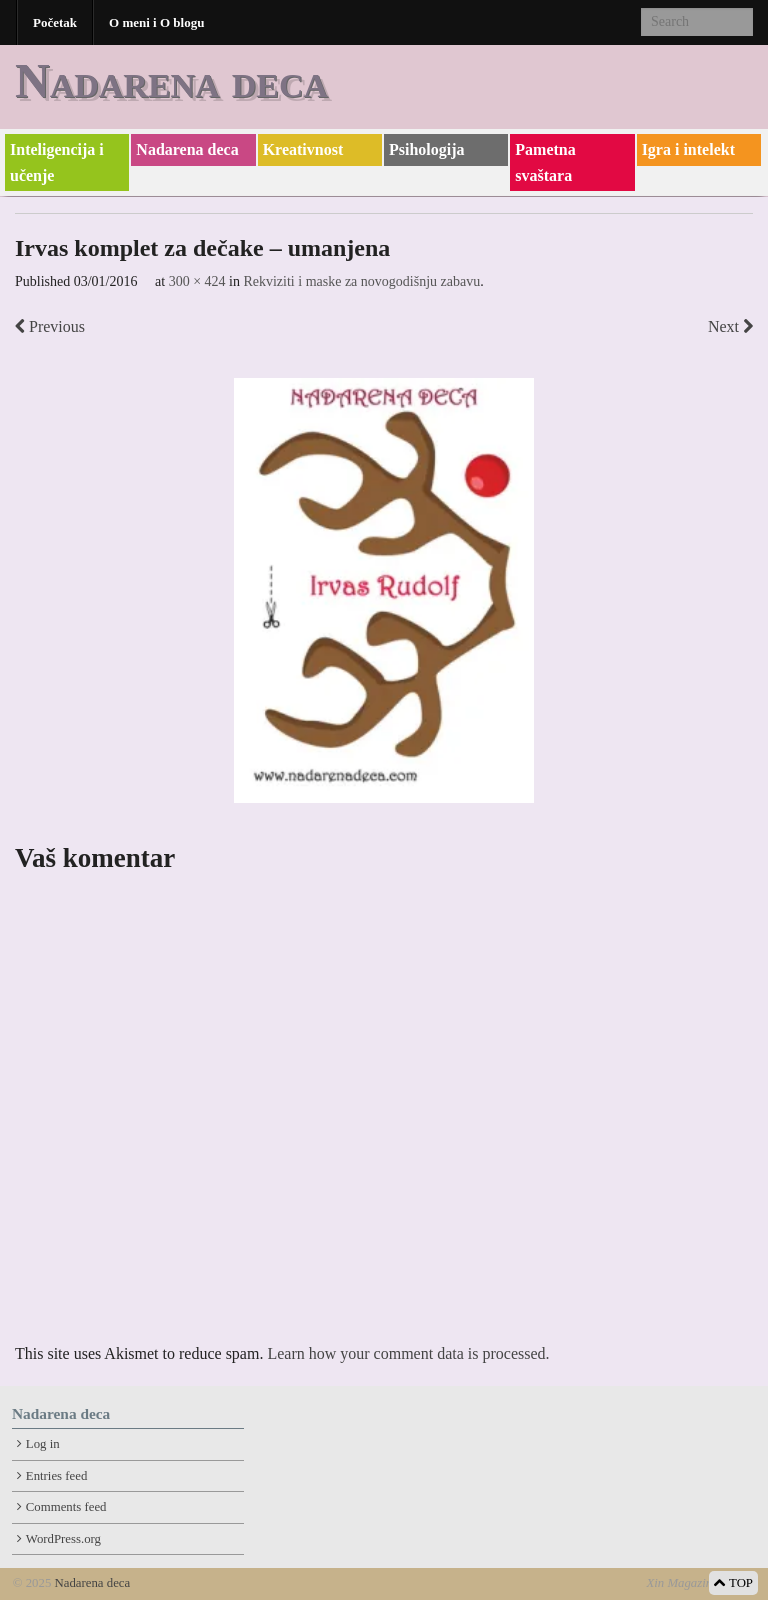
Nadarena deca (171, 80)
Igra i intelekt (688, 149)
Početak (55, 22)
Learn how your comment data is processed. (408, 1353)
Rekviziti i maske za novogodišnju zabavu (361, 281)
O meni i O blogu (156, 22)
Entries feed (56, 1476)
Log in (43, 1444)
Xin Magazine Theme (700, 1583)
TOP (733, 1583)
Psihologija (427, 149)
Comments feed (66, 1507)
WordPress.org (63, 1539)
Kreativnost (303, 149)
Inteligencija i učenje (57, 162)
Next (730, 326)
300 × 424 (197, 281)
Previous (50, 326)
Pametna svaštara (545, 162)
